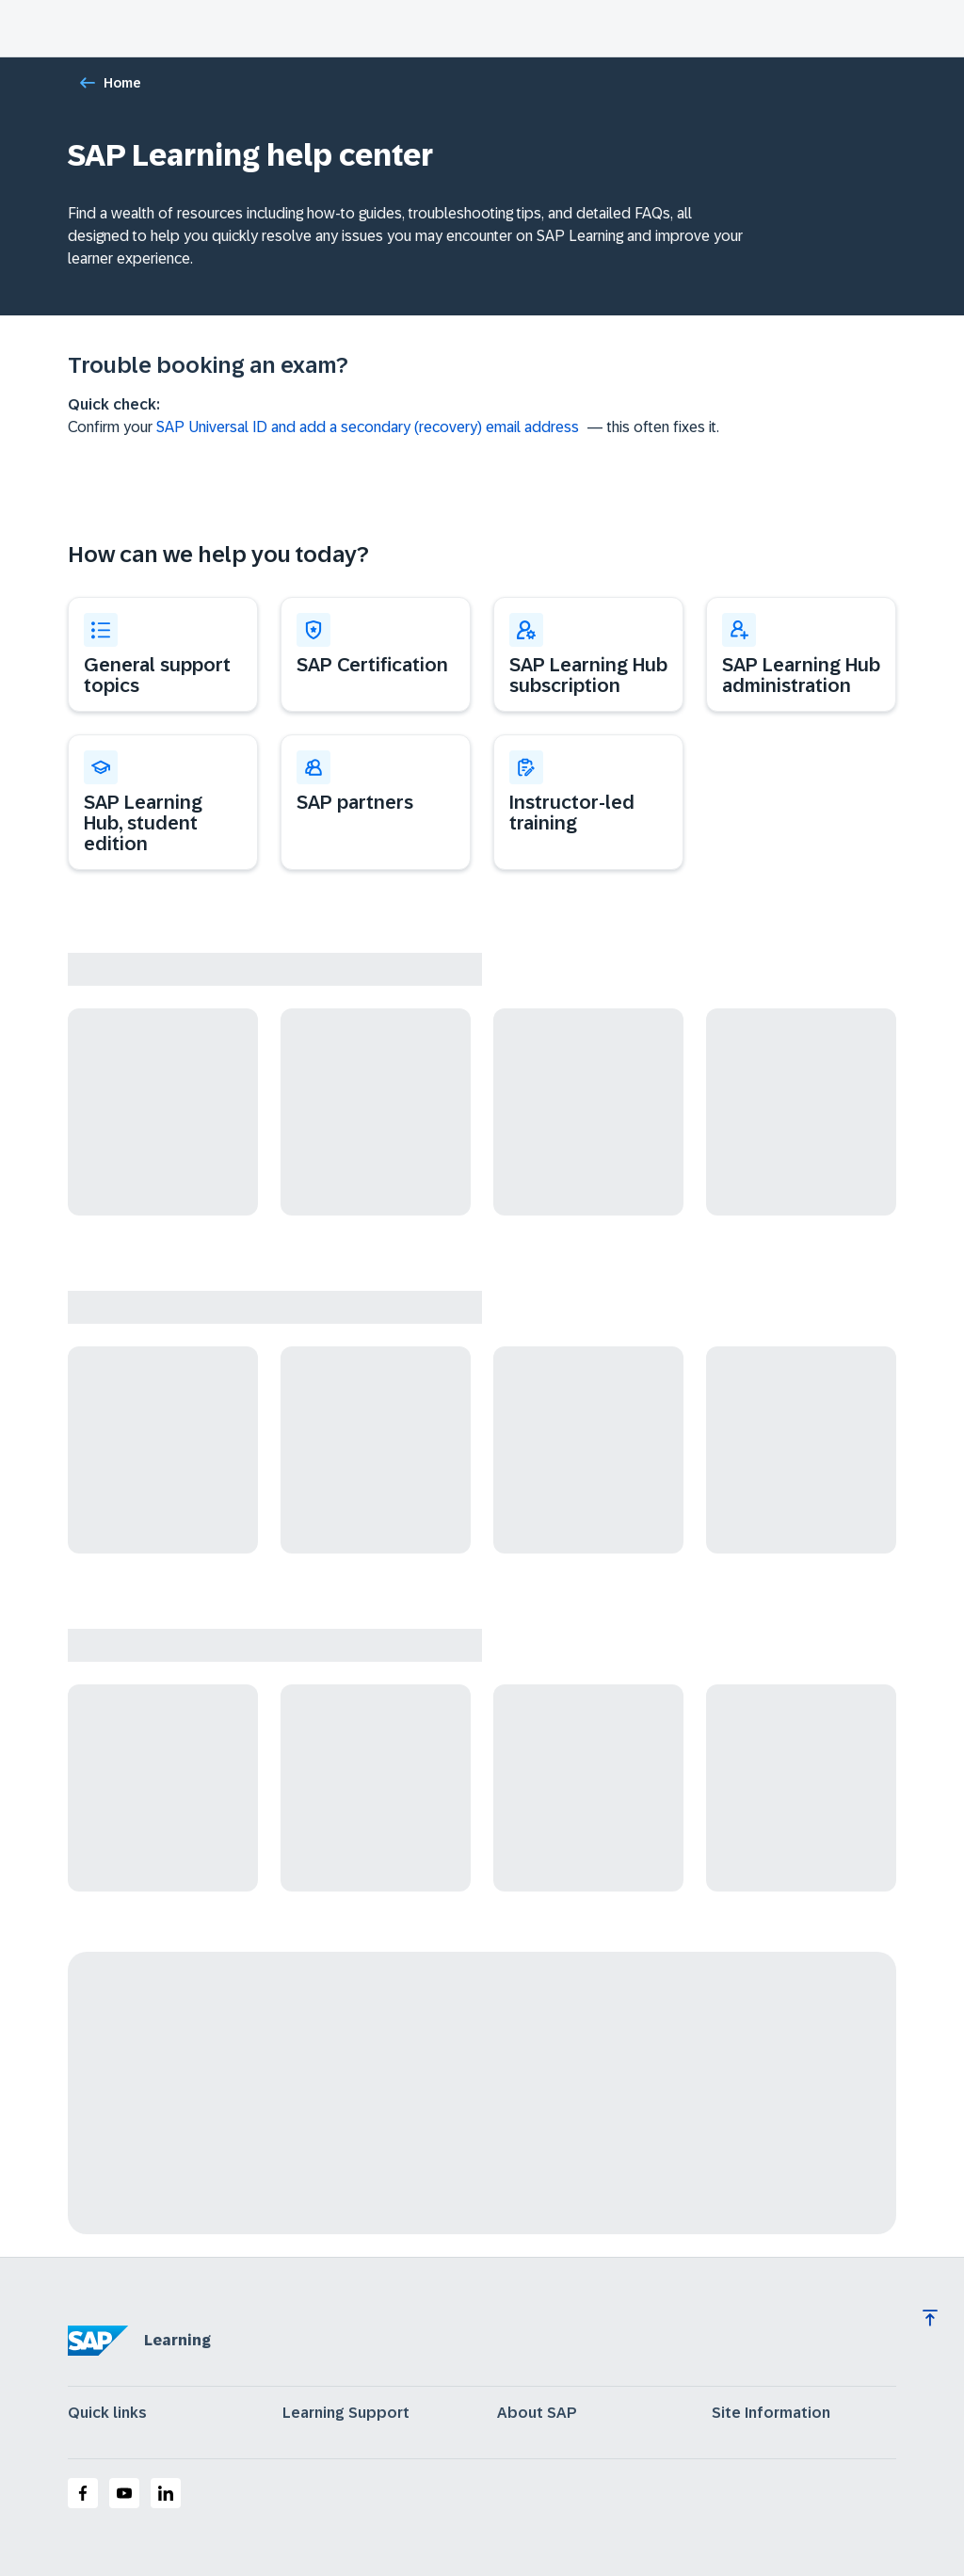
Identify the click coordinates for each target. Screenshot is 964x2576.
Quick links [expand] (107, 2413)
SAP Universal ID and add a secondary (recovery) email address (367, 427)
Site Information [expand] (771, 2413)
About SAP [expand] (537, 2413)
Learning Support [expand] (346, 2413)
